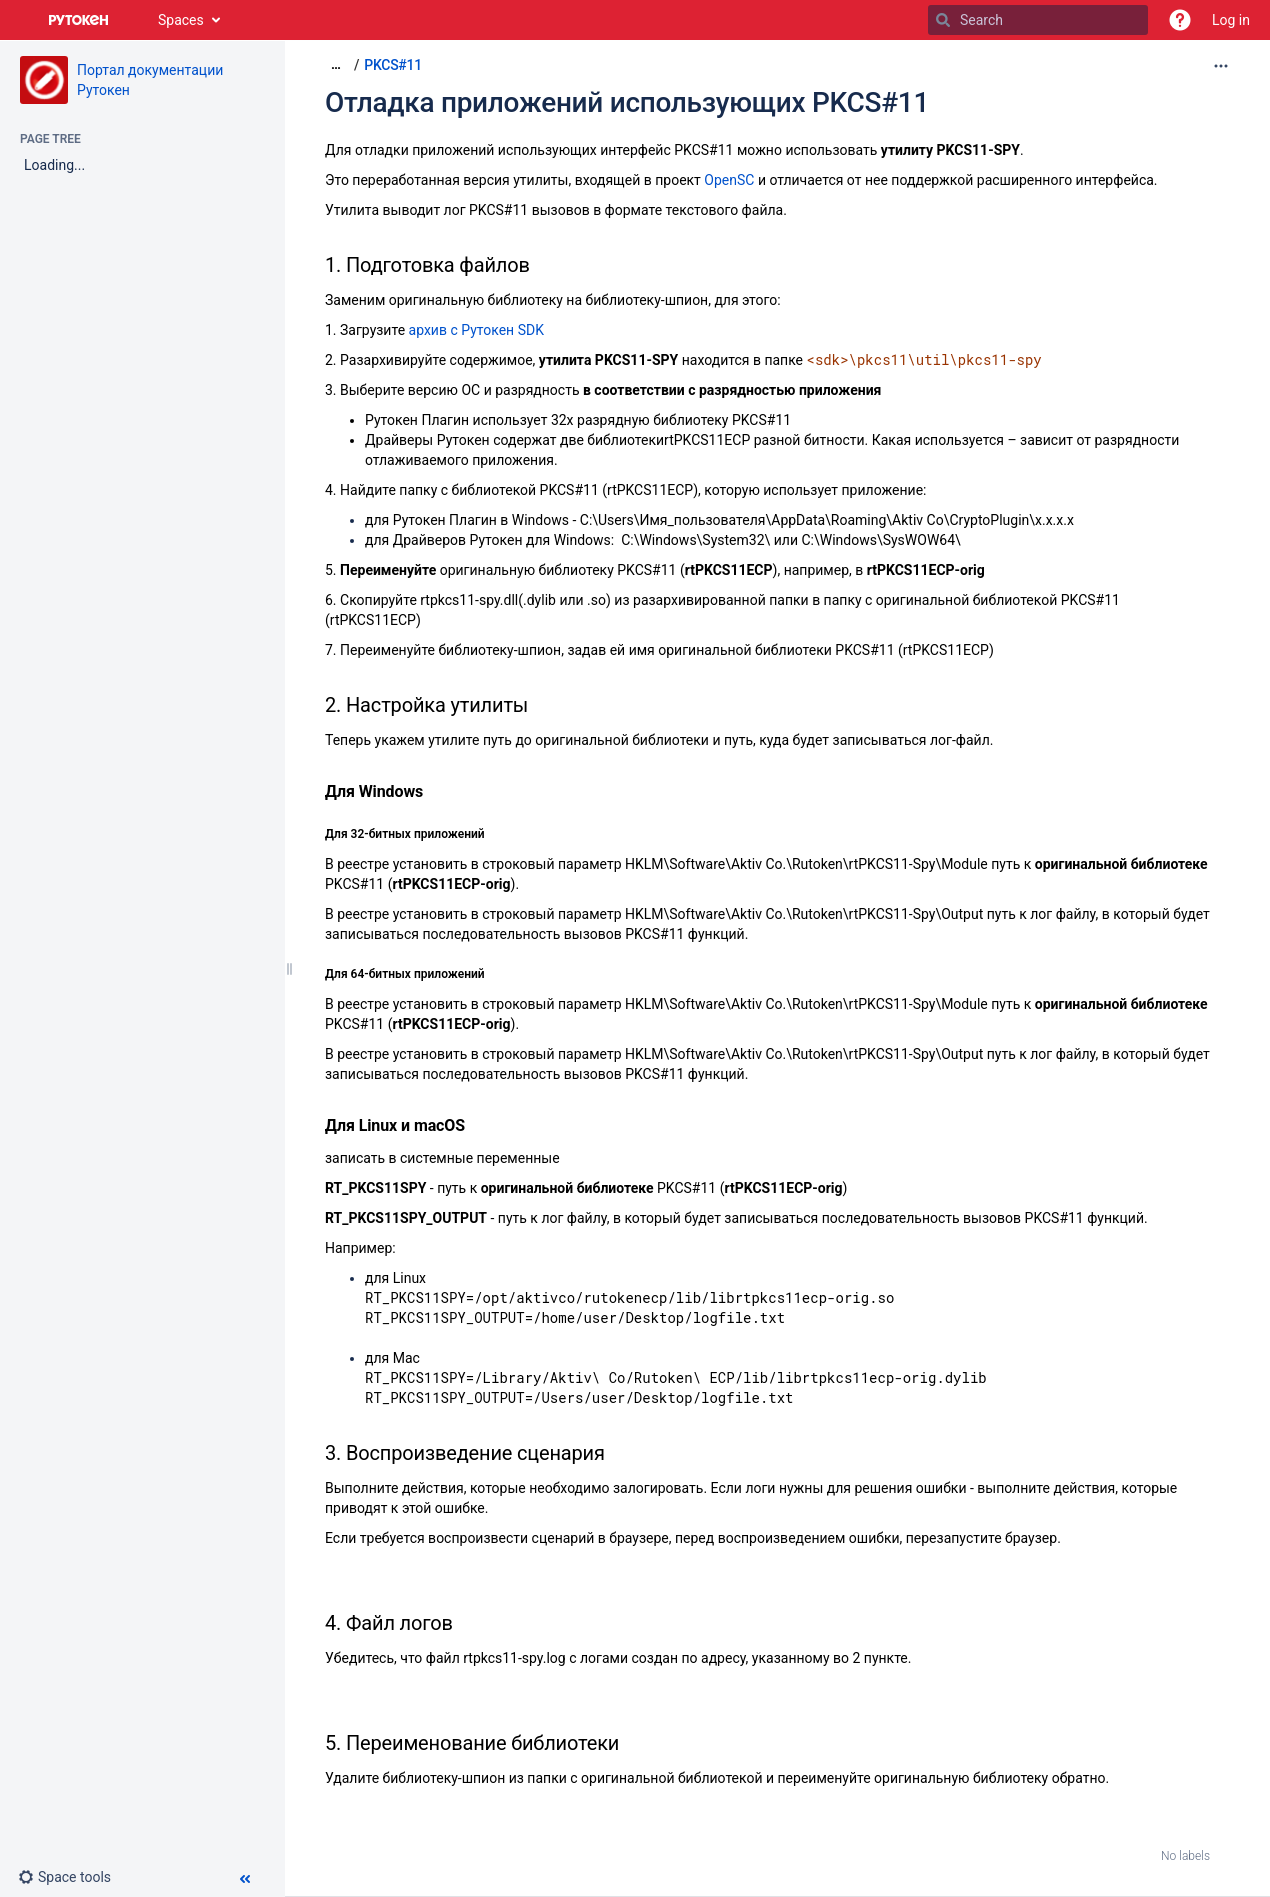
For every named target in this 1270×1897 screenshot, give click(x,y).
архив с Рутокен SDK (476, 330)
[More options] (1221, 66)
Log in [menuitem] (1231, 20)
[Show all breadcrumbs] (336, 64)
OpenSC (729, 180)
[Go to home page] (79, 20)
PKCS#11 (393, 65)
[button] (1180, 20)
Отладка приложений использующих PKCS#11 (627, 102)
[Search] (943, 20)
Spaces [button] (181, 20)
